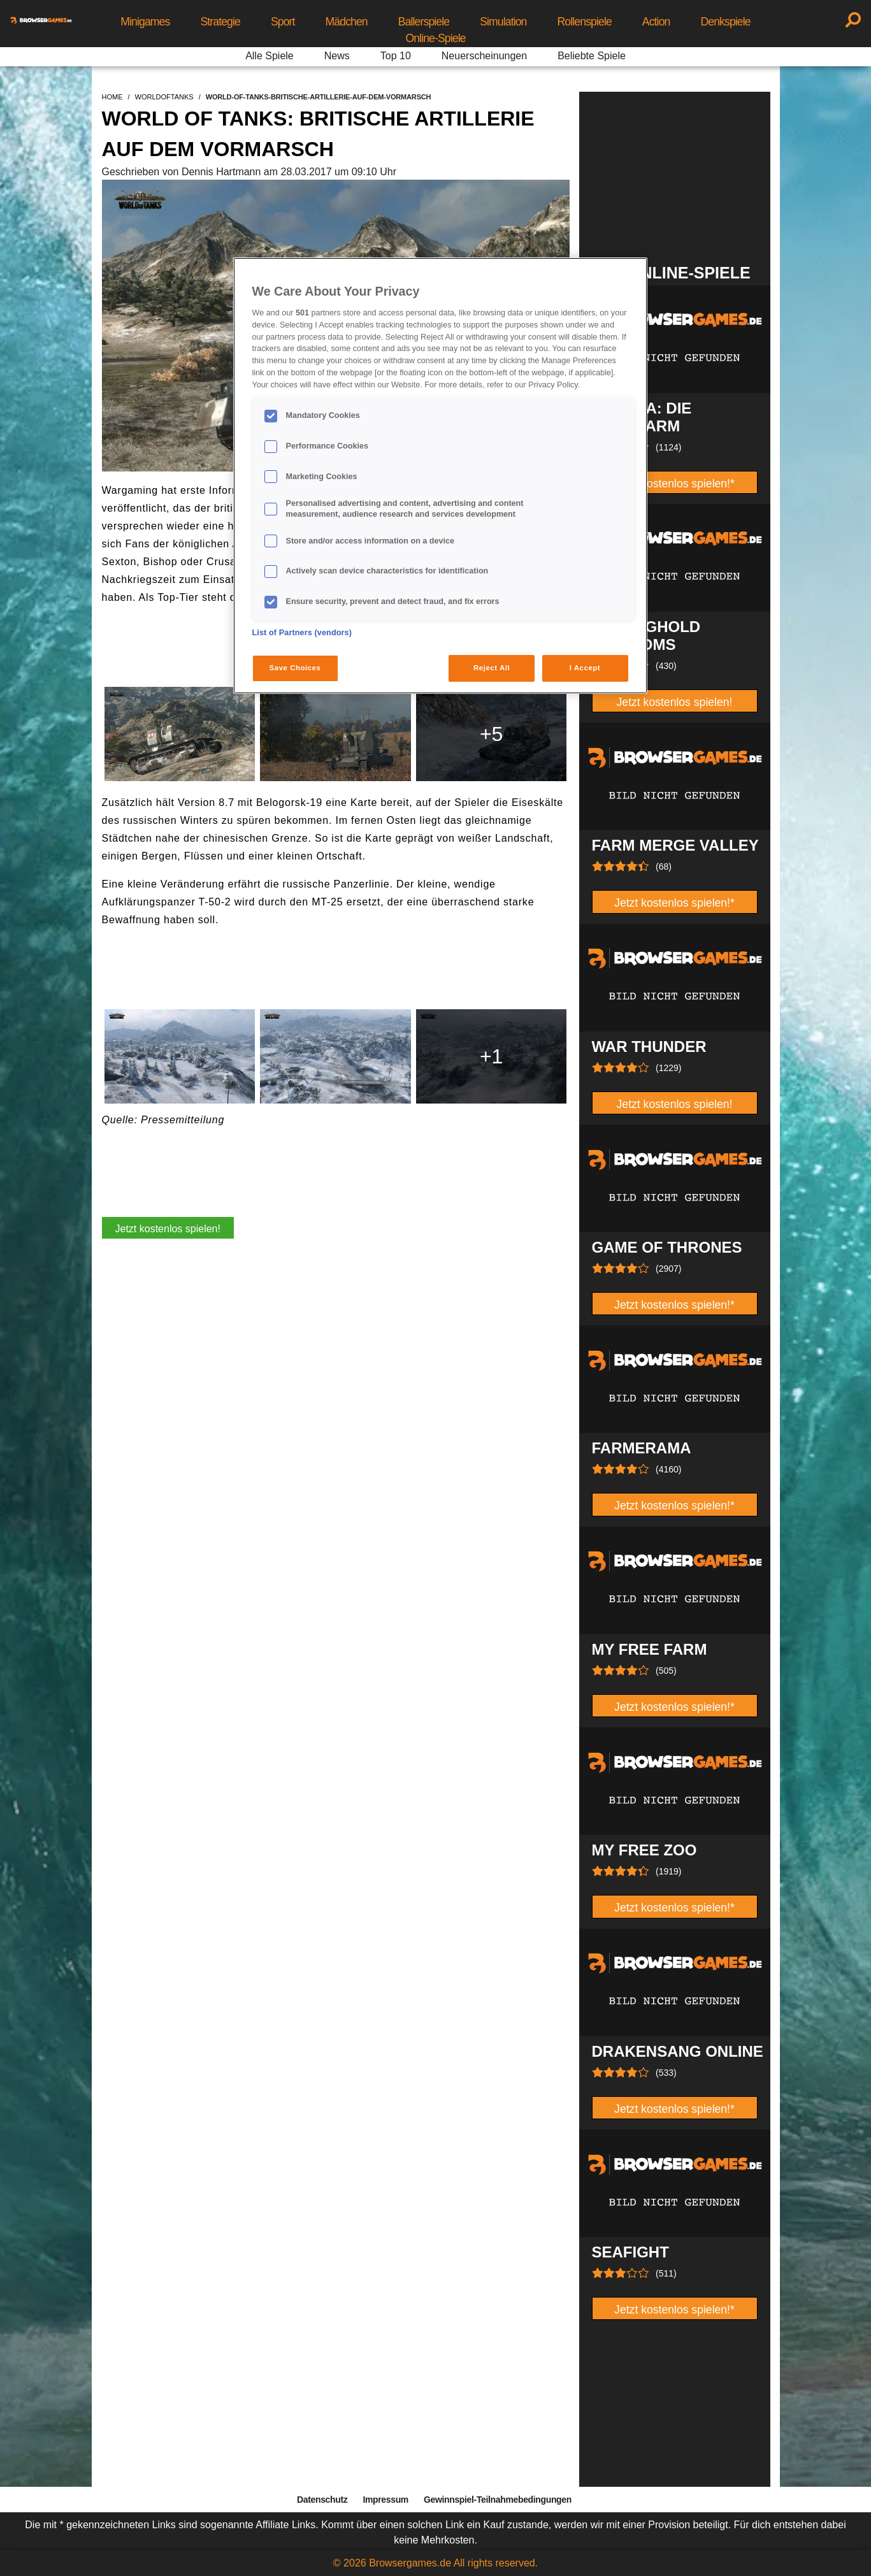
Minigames (144, 21)
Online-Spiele (435, 38)
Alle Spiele (269, 55)
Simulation (503, 21)
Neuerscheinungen (484, 55)
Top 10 (395, 55)
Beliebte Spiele (592, 55)
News (337, 55)
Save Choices (295, 668)
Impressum (385, 2499)
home (112, 97)
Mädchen (347, 21)
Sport (283, 21)
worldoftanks (164, 97)
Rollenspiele (585, 21)
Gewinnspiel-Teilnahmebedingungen (498, 2499)
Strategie (220, 21)
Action (656, 21)
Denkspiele (725, 21)
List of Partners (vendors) (302, 632)
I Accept (585, 668)
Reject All (491, 668)
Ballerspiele (423, 21)
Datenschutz (322, 2499)
